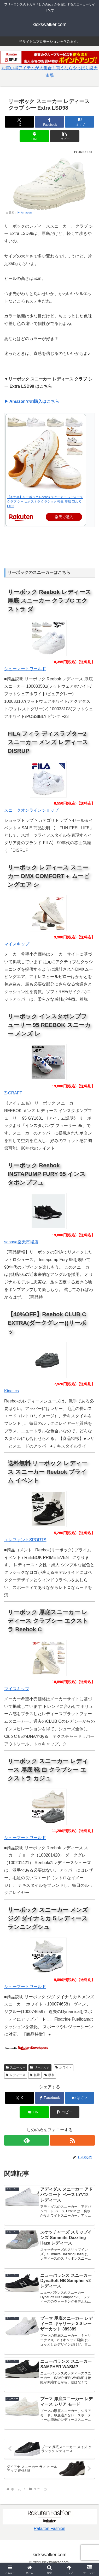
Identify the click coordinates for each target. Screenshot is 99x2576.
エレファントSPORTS (25, 1540)
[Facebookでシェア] (49, 122)
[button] (64, 136)
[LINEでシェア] (34, 136)
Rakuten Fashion (49, 2528)
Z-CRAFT (13, 1093)
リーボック (40, 2067)
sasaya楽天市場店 (21, 1242)
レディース (15, 2075)
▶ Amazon (24, 212)
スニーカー (16, 2067)
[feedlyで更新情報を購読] (26, 2140)
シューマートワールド (25, 669)
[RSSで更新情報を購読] (72, 2140)
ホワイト (63, 2067)
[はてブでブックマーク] (79, 122)
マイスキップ (16, 944)
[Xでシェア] (19, 122)
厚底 (49, 2075)
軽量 (35, 2075)
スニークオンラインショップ (31, 810)
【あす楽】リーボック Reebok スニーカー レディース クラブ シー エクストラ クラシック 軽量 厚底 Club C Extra (45, 501)
